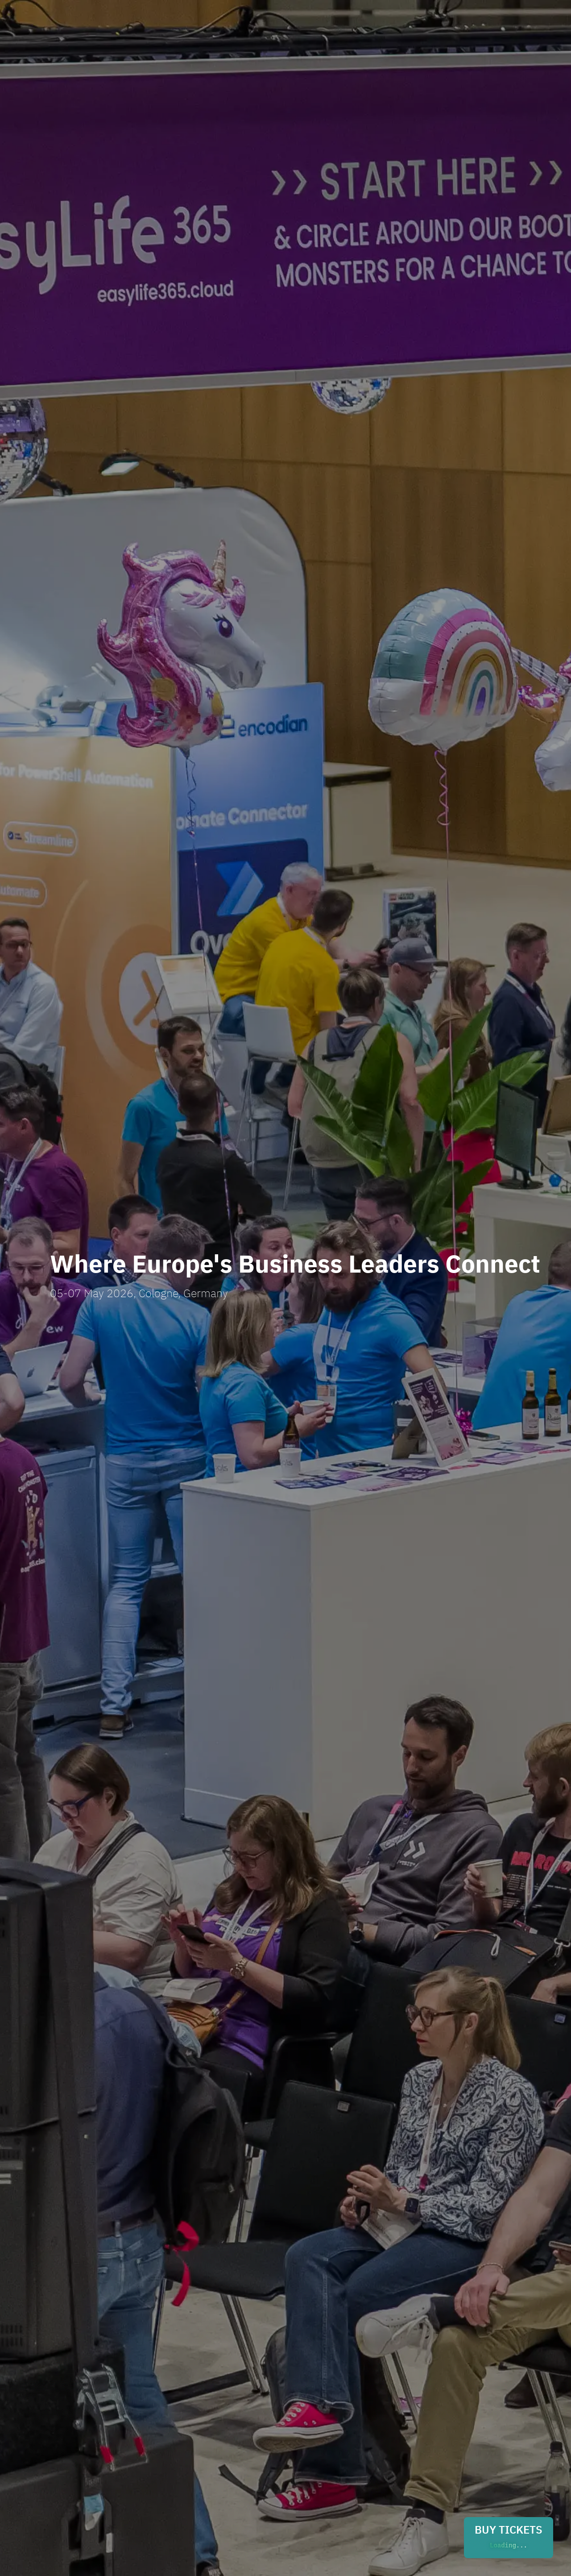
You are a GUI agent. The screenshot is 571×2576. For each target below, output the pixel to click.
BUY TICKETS (508, 2537)
